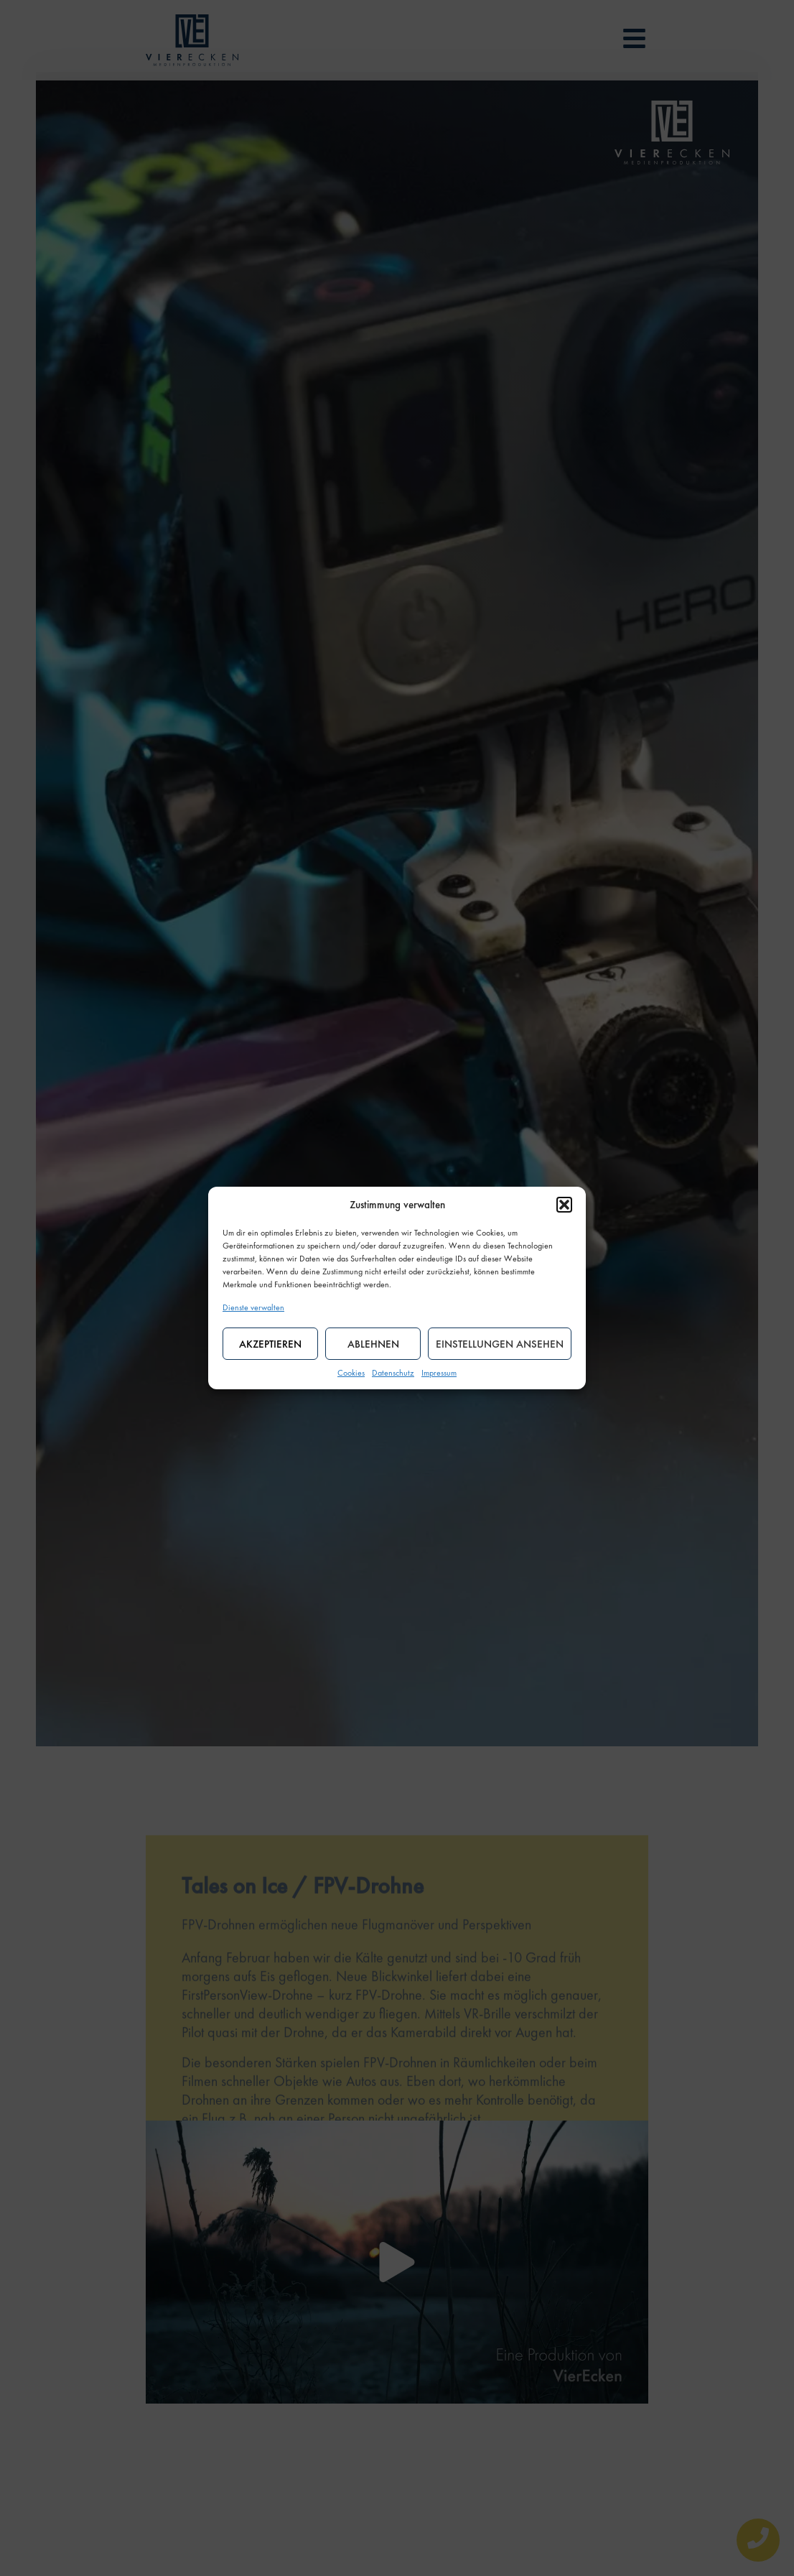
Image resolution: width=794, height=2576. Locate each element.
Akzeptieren (270, 1344)
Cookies (351, 1373)
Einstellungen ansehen (500, 1344)
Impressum (439, 1373)
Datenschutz (393, 1373)
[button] (564, 1204)
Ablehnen (373, 1344)
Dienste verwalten (253, 1307)
